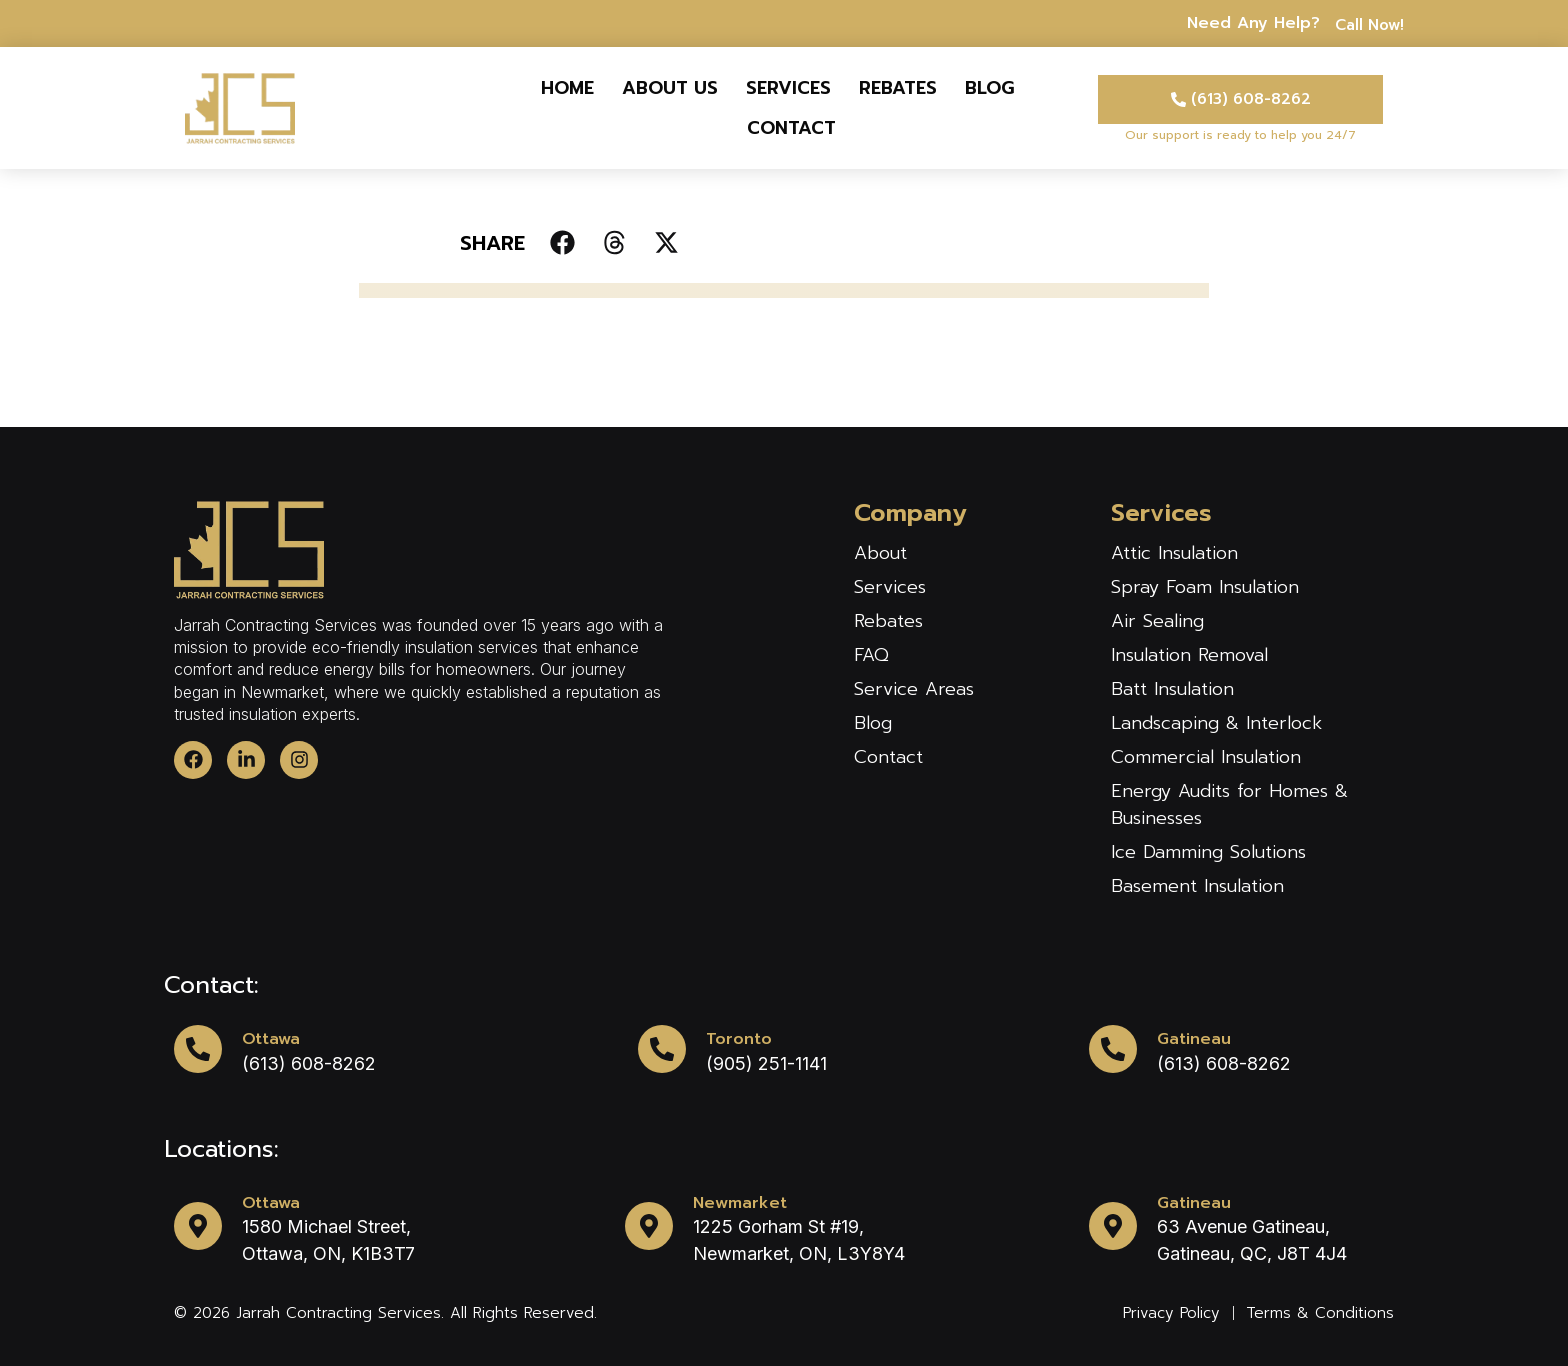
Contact (791, 128)
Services (788, 88)
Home (567, 88)
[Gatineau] (1113, 1049)
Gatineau (1194, 1039)
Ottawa (271, 1039)
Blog (989, 88)
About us (670, 88)
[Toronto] (662, 1049)
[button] (562, 242)
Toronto (739, 1039)
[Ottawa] (198, 1049)
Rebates (898, 88)
